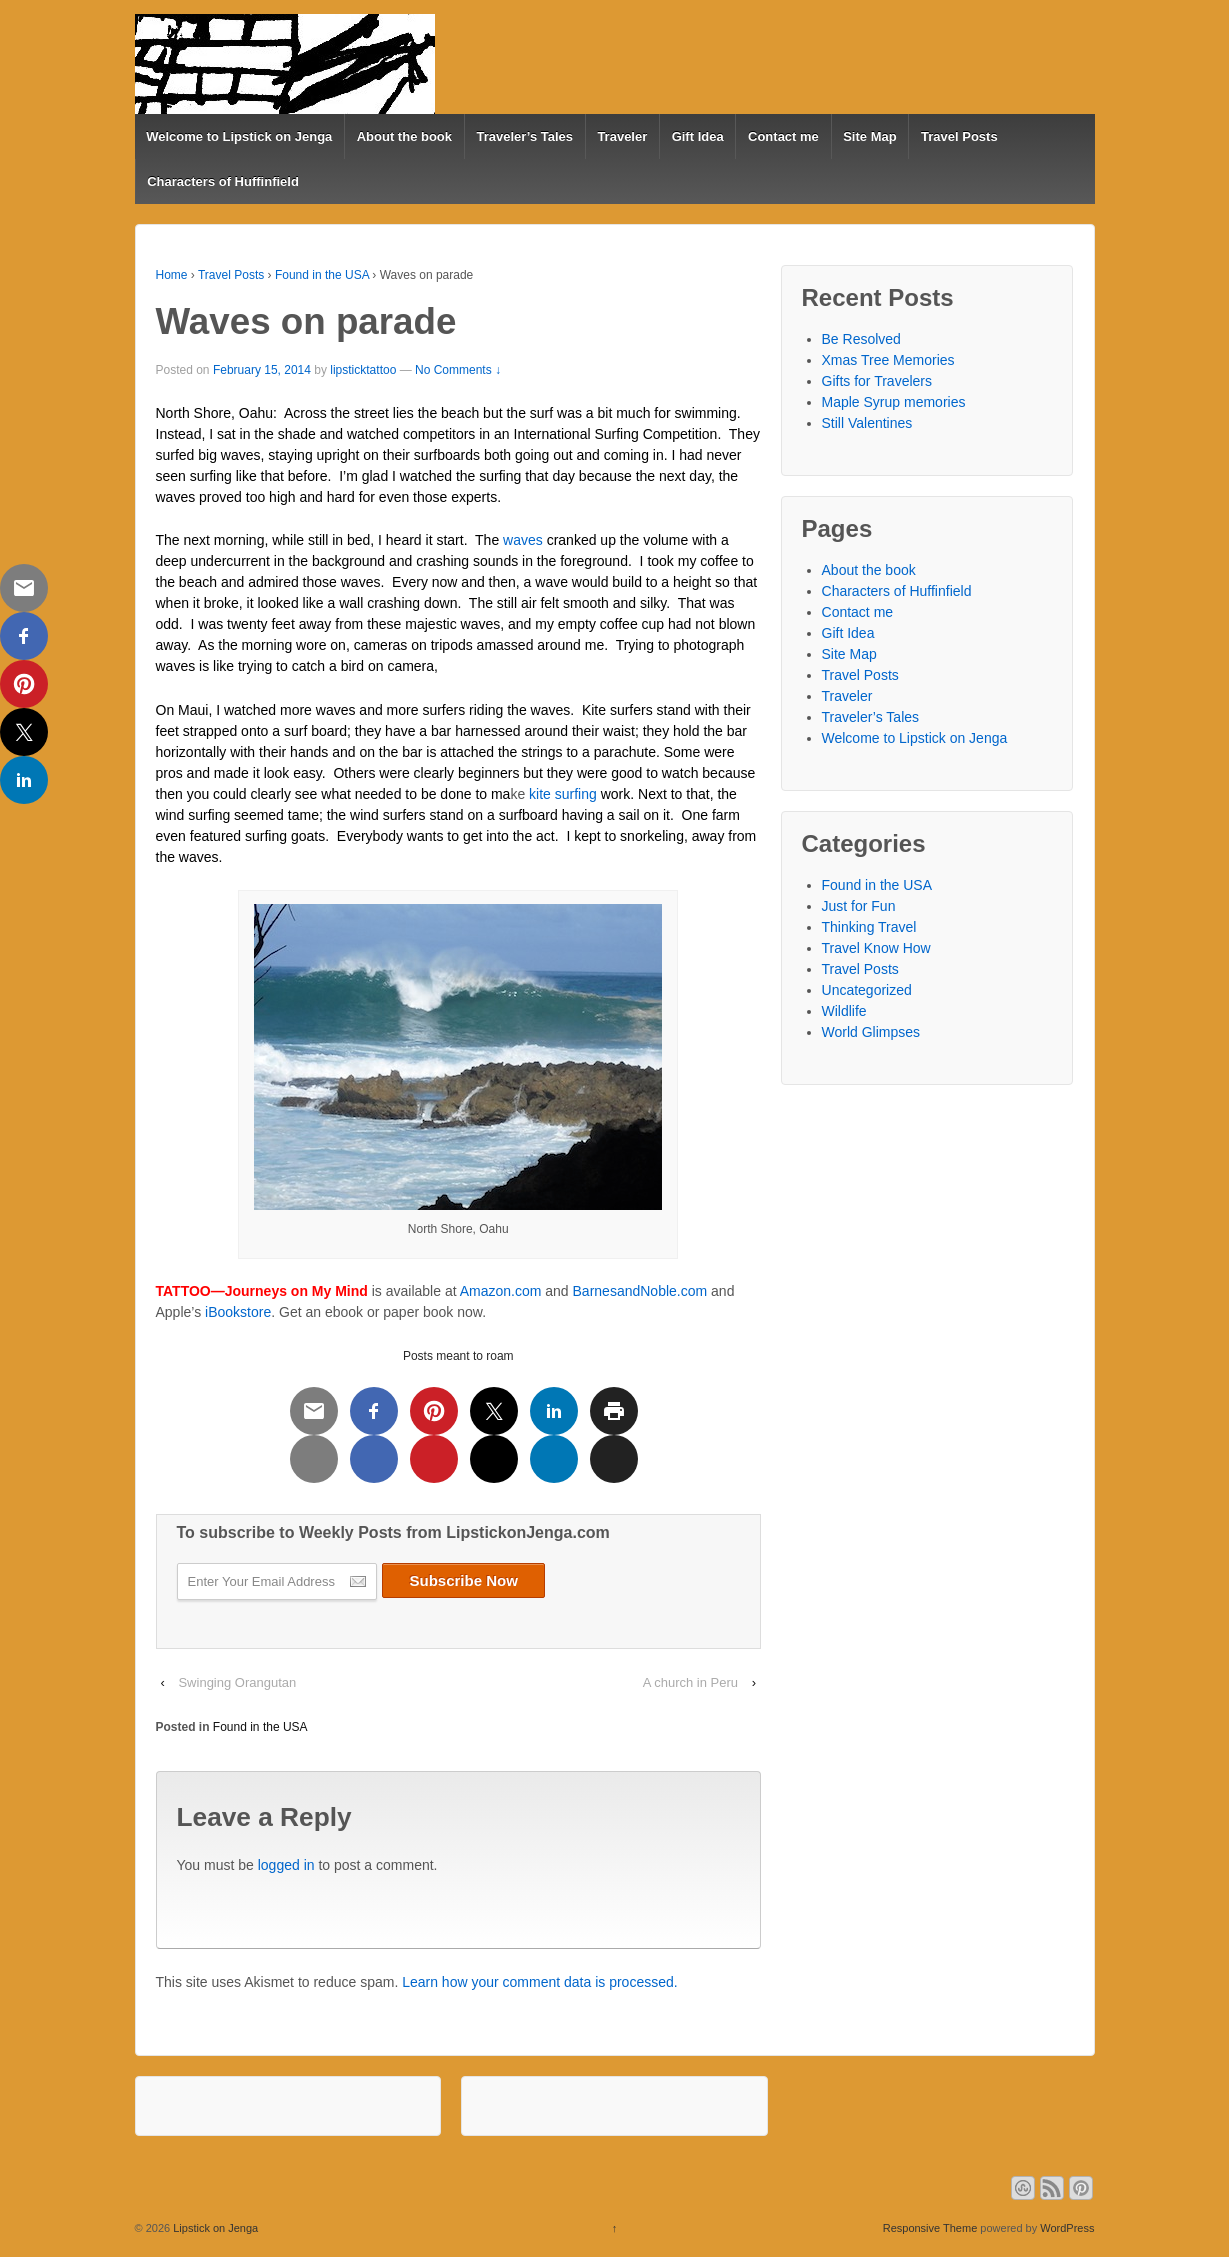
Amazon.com (501, 1291)
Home (172, 275)
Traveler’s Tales (524, 136)
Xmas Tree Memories (888, 360)
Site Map (869, 136)
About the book (404, 136)
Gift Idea (698, 136)
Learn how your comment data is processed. (539, 1982)
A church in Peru (690, 1682)
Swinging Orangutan (237, 1682)
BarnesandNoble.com (640, 1291)
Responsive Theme (930, 2228)
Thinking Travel (869, 927)
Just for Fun (859, 906)
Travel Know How (876, 948)
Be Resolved (861, 339)
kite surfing (563, 794)
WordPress (1067, 2228)
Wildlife (844, 1011)
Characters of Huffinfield (223, 181)
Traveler (622, 136)
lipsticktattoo (363, 370)
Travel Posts (959, 136)
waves (523, 540)
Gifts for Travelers (877, 381)
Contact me (783, 136)
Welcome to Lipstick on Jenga (239, 136)
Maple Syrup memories (894, 402)
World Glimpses (871, 1032)
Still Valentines (867, 423)
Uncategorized (867, 990)
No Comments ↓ (458, 370)
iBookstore (238, 1312)
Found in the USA (322, 275)
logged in (286, 1865)
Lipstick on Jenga (214, 2228)
